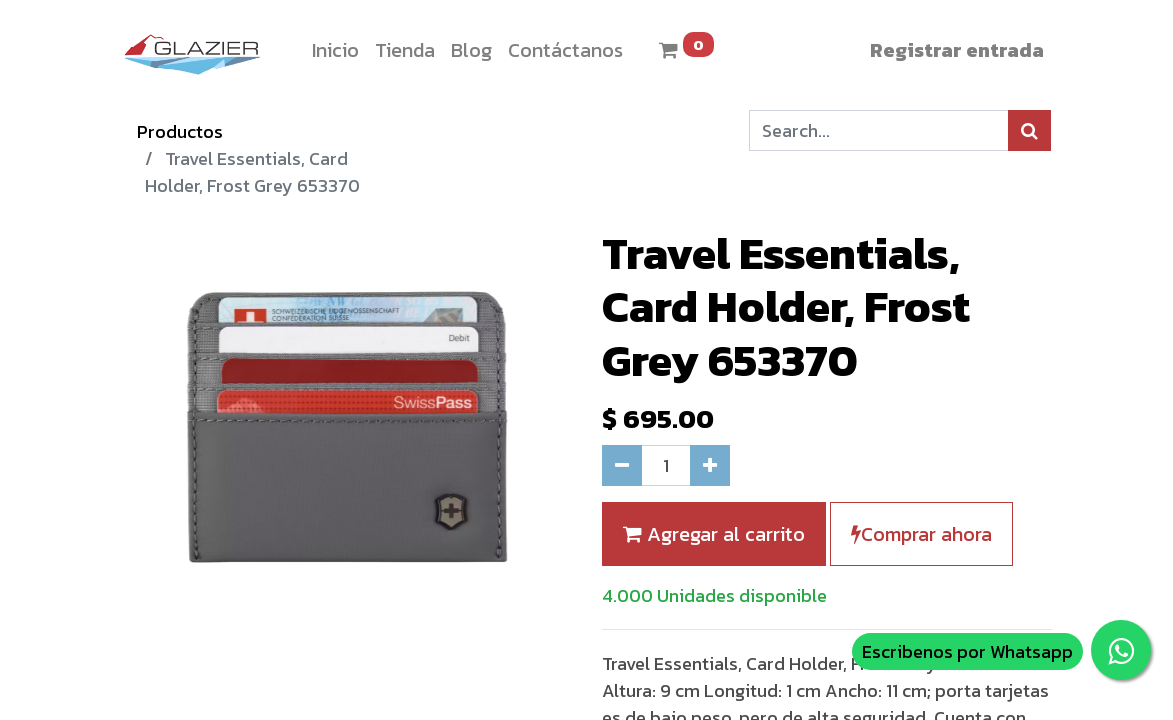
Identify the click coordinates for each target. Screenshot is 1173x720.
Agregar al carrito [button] (714, 534)
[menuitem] (335, 50)
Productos (180, 131)
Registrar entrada (957, 50)
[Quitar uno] (622, 465)
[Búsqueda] (1029, 130)
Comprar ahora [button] (921, 534)
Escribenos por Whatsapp (967, 651)
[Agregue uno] (710, 465)
